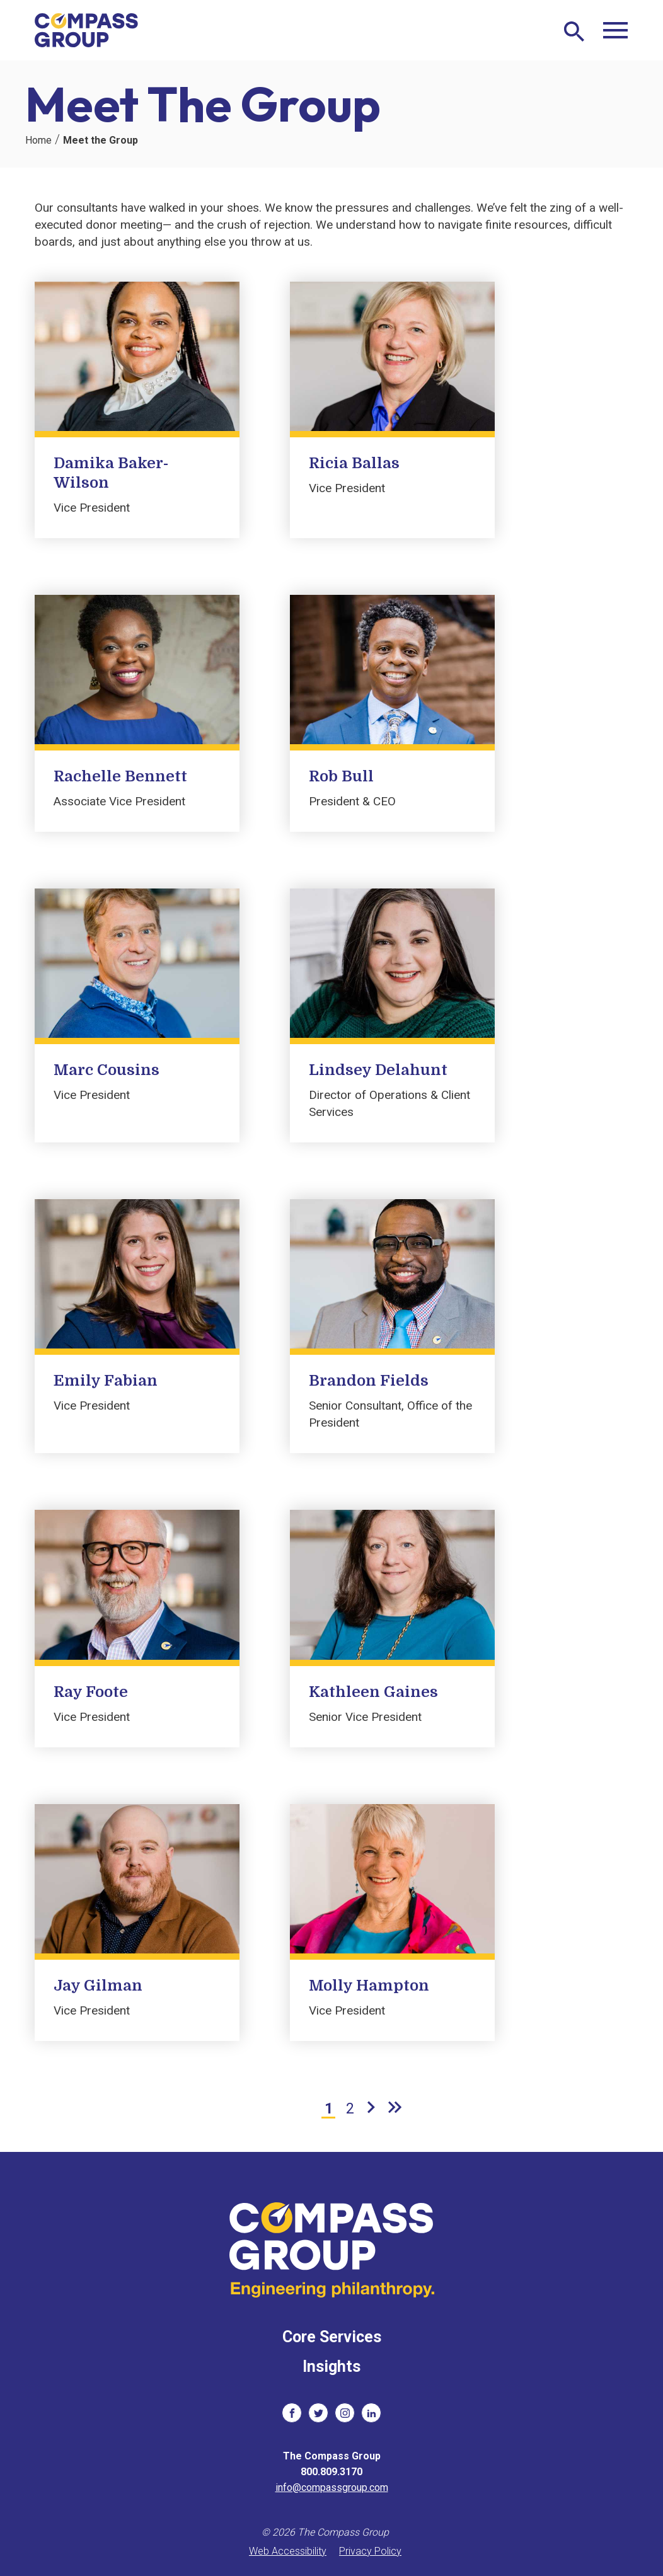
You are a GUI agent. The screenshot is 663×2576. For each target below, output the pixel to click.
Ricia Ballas (354, 463)
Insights (331, 2366)
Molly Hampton (369, 1985)
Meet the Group (100, 140)
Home (38, 140)
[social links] (292, 2413)
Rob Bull (341, 776)
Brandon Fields (369, 1380)
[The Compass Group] (87, 30)
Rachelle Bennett (120, 776)
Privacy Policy (370, 2551)
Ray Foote (91, 1692)
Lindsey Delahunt (378, 1070)
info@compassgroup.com (331, 2487)
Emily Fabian (106, 1380)
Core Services (331, 2337)
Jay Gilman (98, 1985)
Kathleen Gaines (373, 1692)
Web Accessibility (287, 2551)
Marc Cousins (106, 1070)
